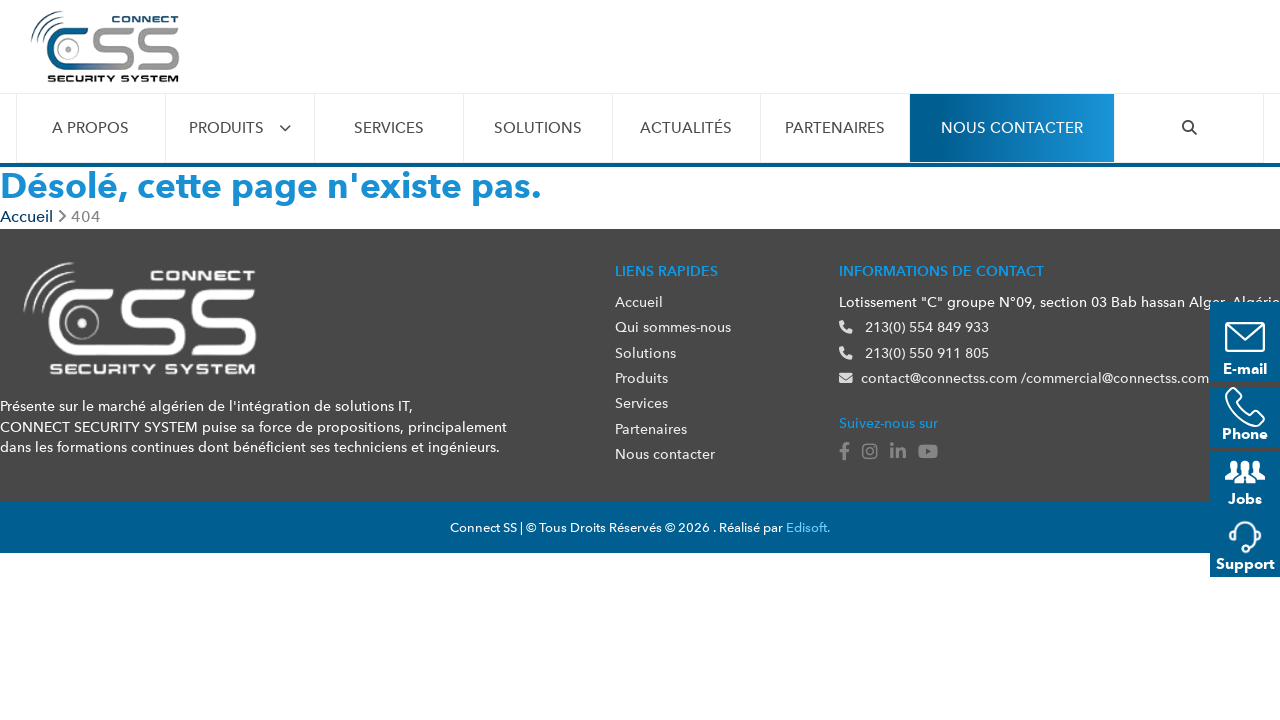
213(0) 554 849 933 (914, 327)
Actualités (686, 128)
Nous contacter (1012, 128)
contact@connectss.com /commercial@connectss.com (1024, 378)
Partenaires (835, 128)
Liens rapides (666, 271)
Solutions (538, 128)
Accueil (639, 302)
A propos (90, 128)
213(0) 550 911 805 (914, 353)
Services (389, 128)
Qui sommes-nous (673, 327)
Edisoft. (808, 527)
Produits (226, 128)
